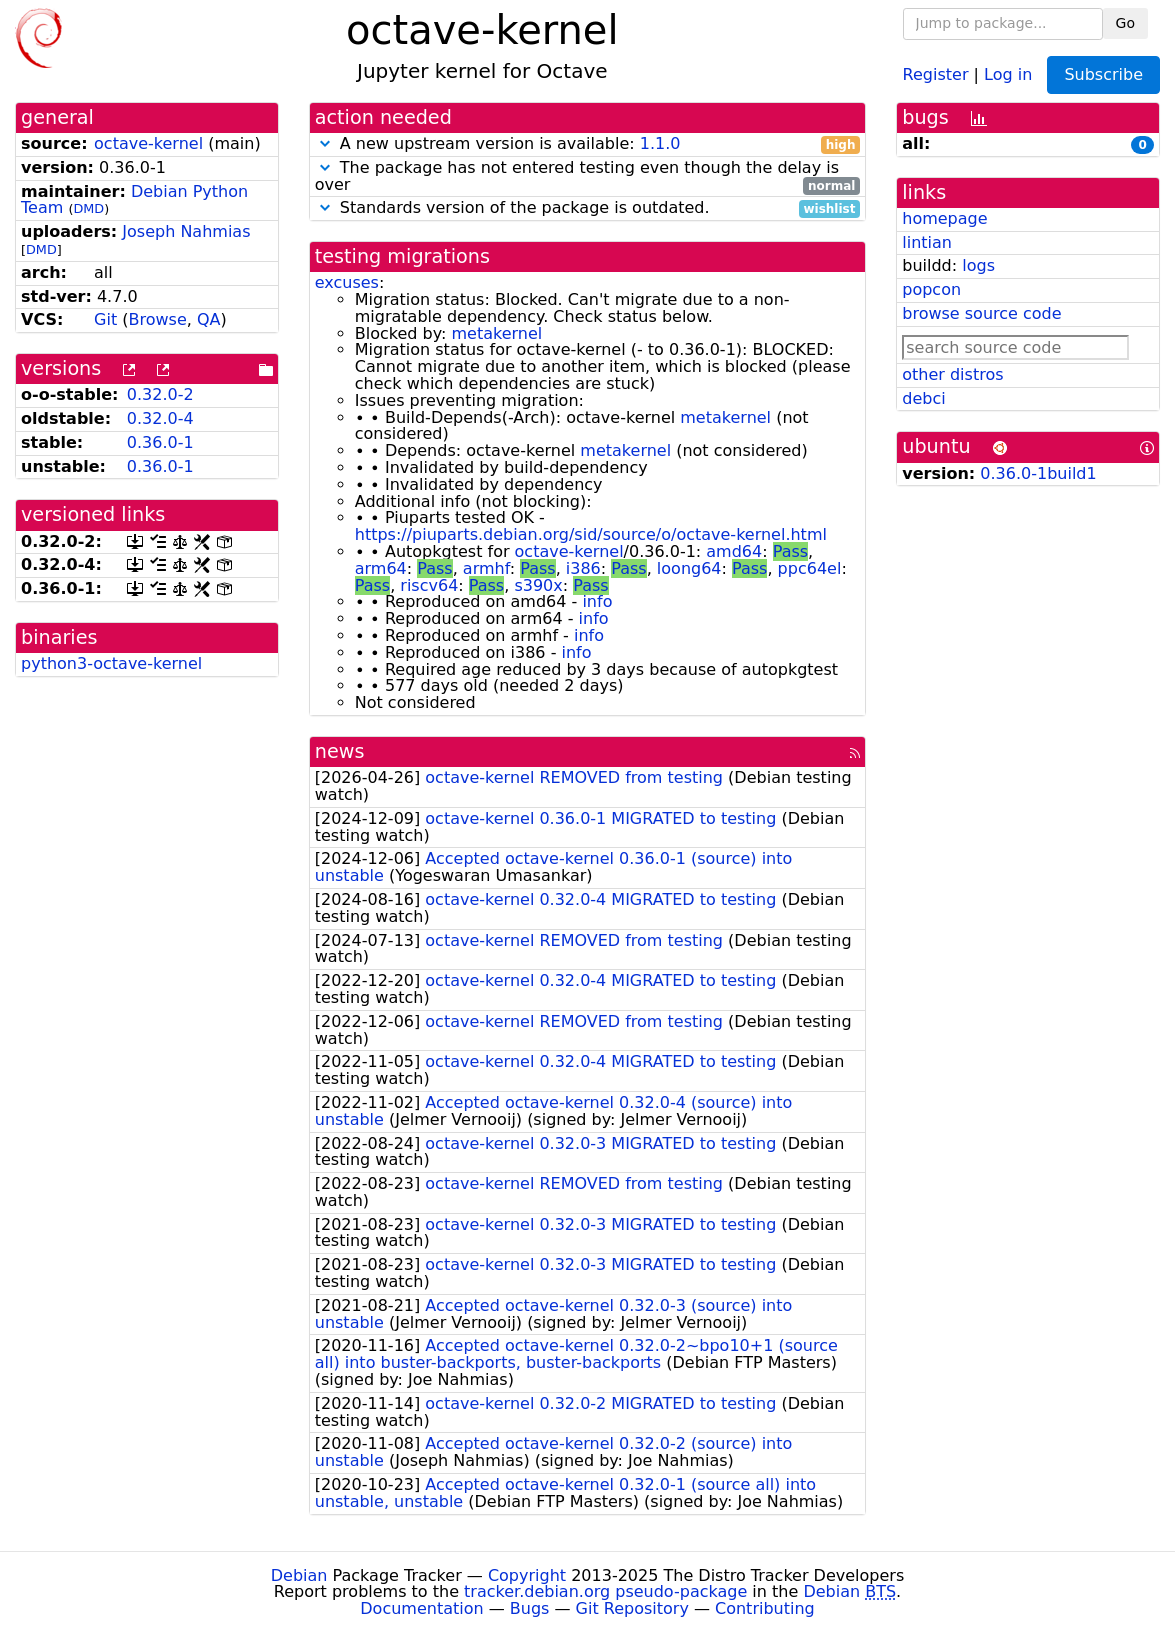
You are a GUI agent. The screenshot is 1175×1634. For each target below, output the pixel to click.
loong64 (689, 568)
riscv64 (429, 585)
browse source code (981, 313)
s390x (538, 585)
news (340, 751)
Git (105, 319)
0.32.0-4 (160, 418)
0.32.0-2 (160, 394)
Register (936, 73)
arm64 (381, 568)
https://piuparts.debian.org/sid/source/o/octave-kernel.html (591, 534)
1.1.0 (660, 143)
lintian (927, 242)
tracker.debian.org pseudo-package (605, 1591)
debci (923, 398)
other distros (952, 374)
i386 (583, 568)
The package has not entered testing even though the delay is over (588, 177)
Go (1125, 23)
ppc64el (810, 568)
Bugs (530, 1608)
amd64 (734, 551)
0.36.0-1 (160, 442)
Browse (158, 319)
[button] (325, 143)
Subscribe (1103, 74)
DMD (88, 208)
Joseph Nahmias (186, 231)
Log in (1008, 73)
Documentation (421, 1608)
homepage (944, 218)
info (597, 601)
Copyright (527, 1575)
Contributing (765, 1608)
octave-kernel (148, 143)
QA (209, 319)
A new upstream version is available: (588, 144)
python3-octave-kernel (111, 663)
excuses (347, 282)
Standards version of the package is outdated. (588, 208)
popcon (931, 289)
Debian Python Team (134, 200)
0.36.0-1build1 (1038, 473)
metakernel (496, 333)
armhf (486, 568)
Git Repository (632, 1608)
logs (978, 265)
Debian (299, 1575)
